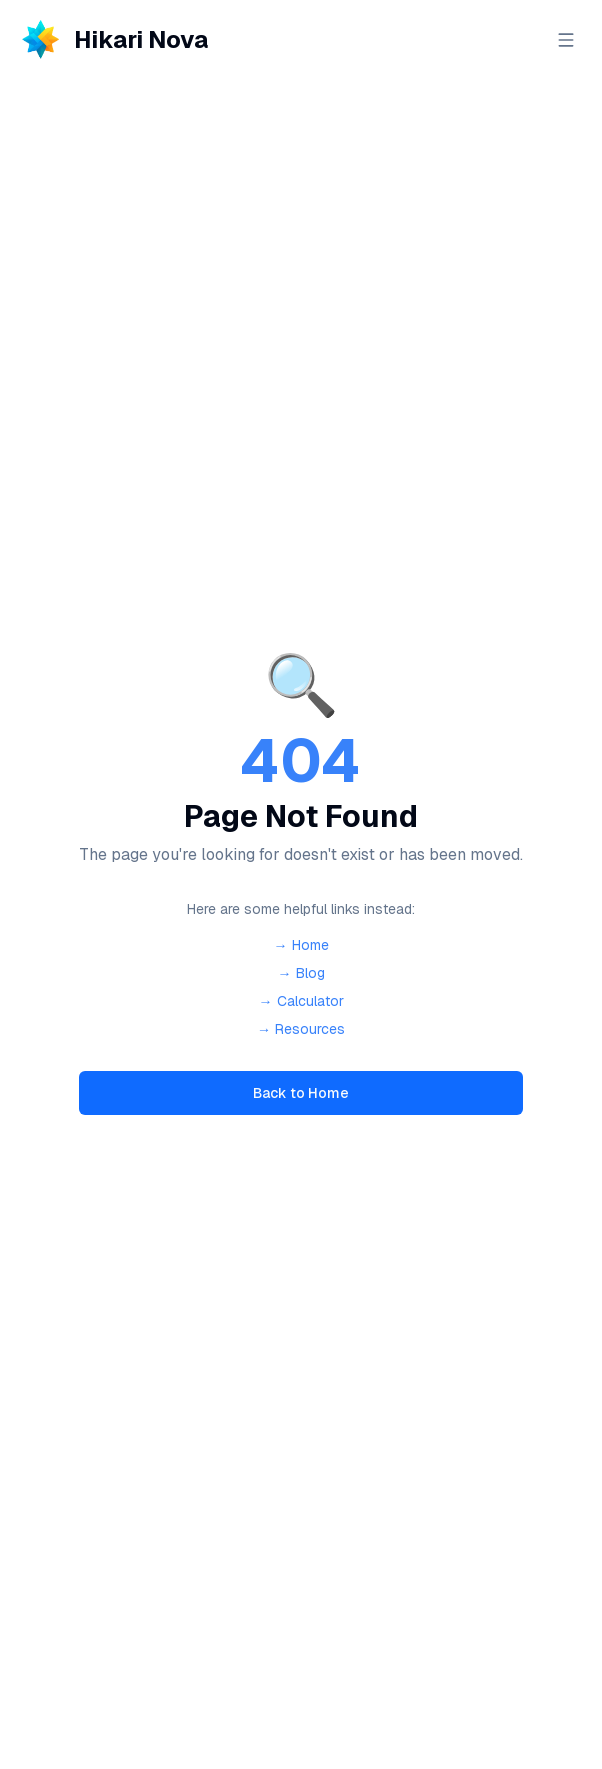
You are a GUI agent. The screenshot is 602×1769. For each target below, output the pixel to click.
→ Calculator (301, 1001)
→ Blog (301, 973)
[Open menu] (566, 40)
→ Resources (301, 1029)
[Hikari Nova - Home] (112, 40)
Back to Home (301, 1093)
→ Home (301, 945)
